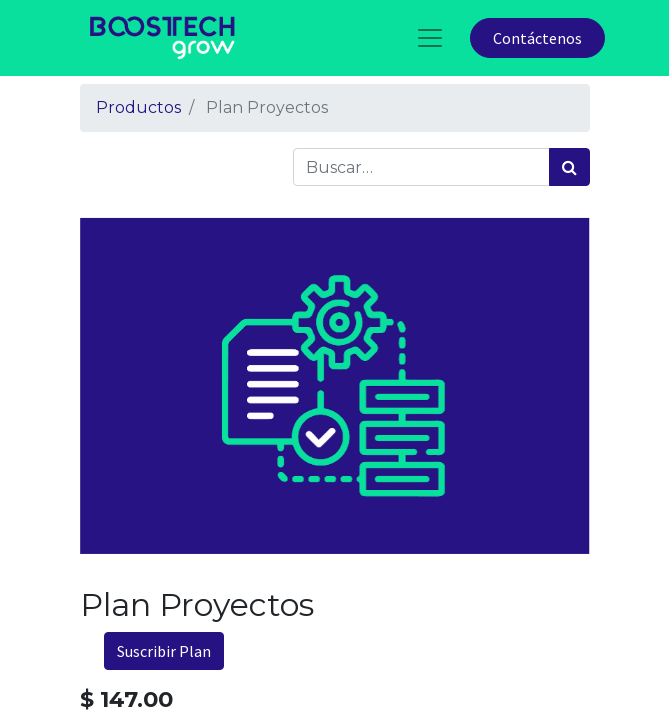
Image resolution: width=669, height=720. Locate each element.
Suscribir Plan (164, 651)
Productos (138, 107)
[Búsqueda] (569, 167)
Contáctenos (537, 38)
